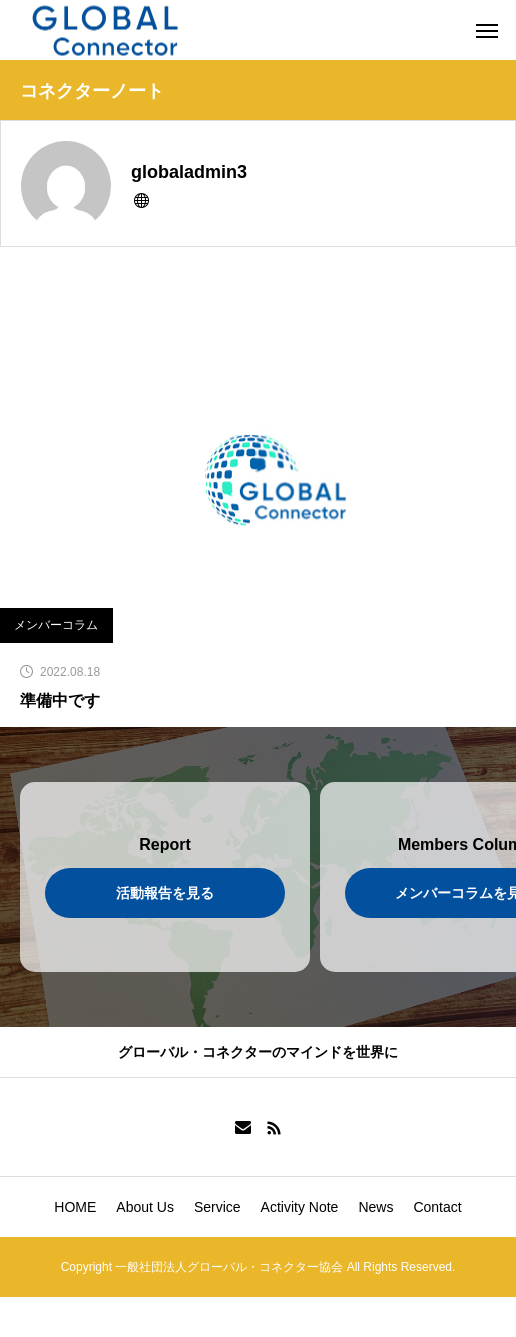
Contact (437, 1207)
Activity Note (300, 1207)
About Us (145, 1207)
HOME (75, 1207)
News (375, 1207)
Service (217, 1207)
